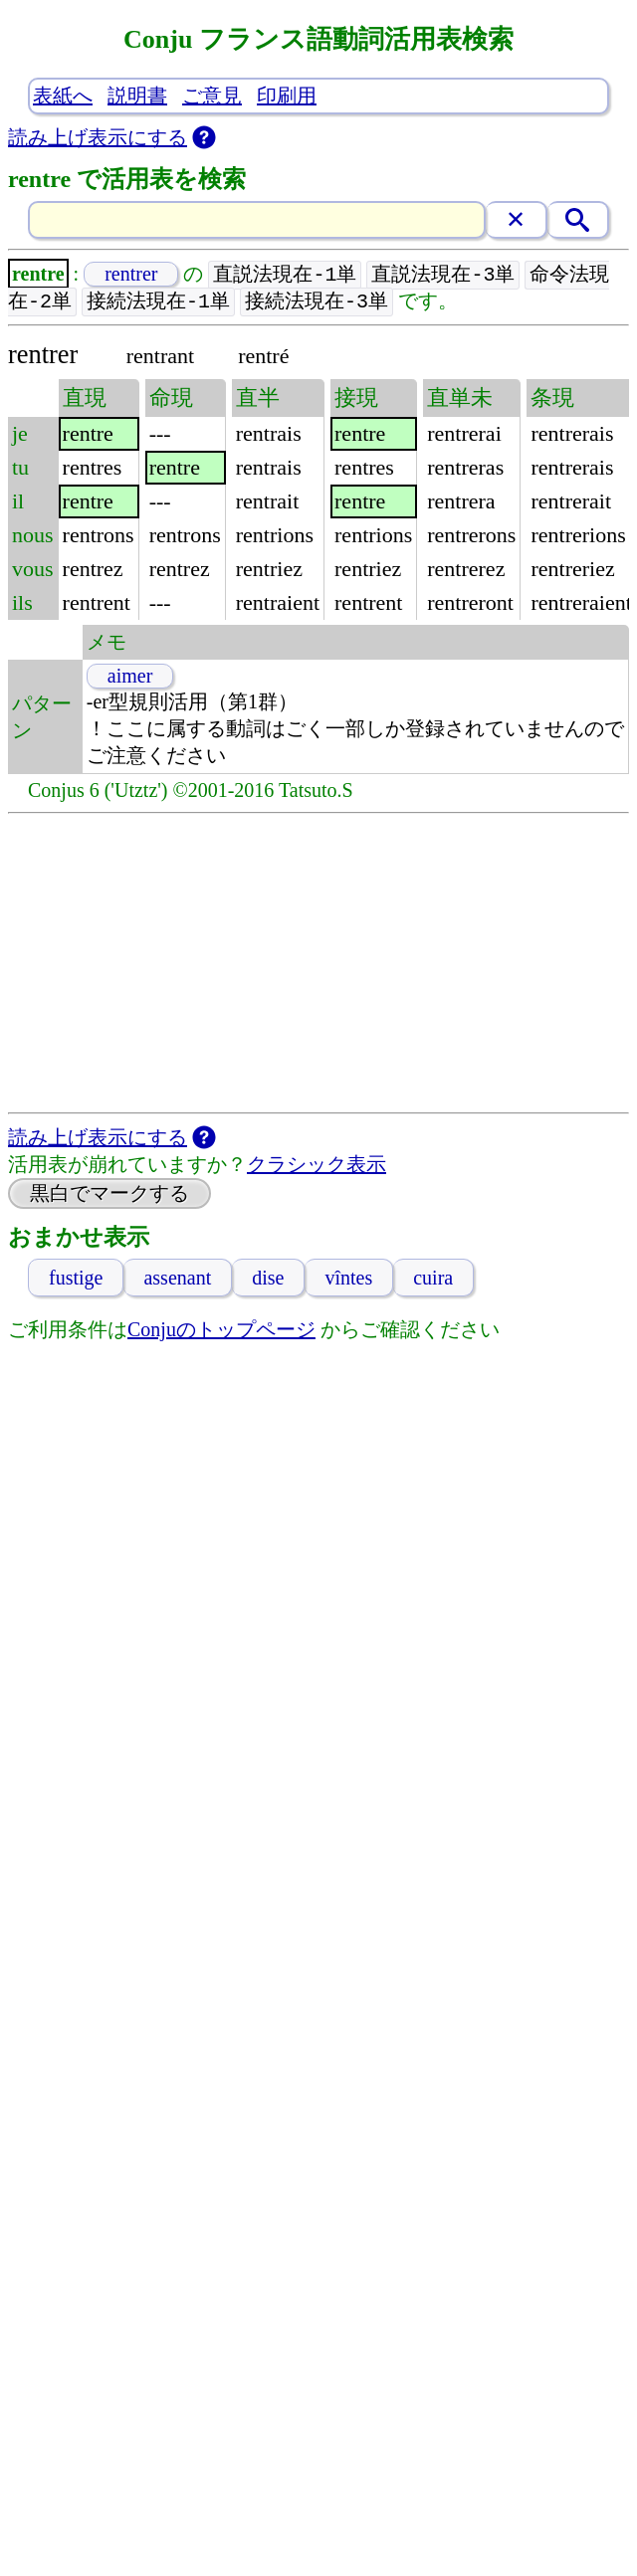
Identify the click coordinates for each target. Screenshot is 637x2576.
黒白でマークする (109, 1195)
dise (268, 1279)
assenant (177, 1279)
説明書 (137, 95)
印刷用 (287, 95)
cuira (433, 1279)
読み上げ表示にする (97, 137)
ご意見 (212, 95)
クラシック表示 (316, 1166)
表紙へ (63, 95)
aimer (130, 678)
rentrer (131, 275)
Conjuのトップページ (221, 1331)
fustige (76, 1279)
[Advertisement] (318, 965)
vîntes (348, 1279)
